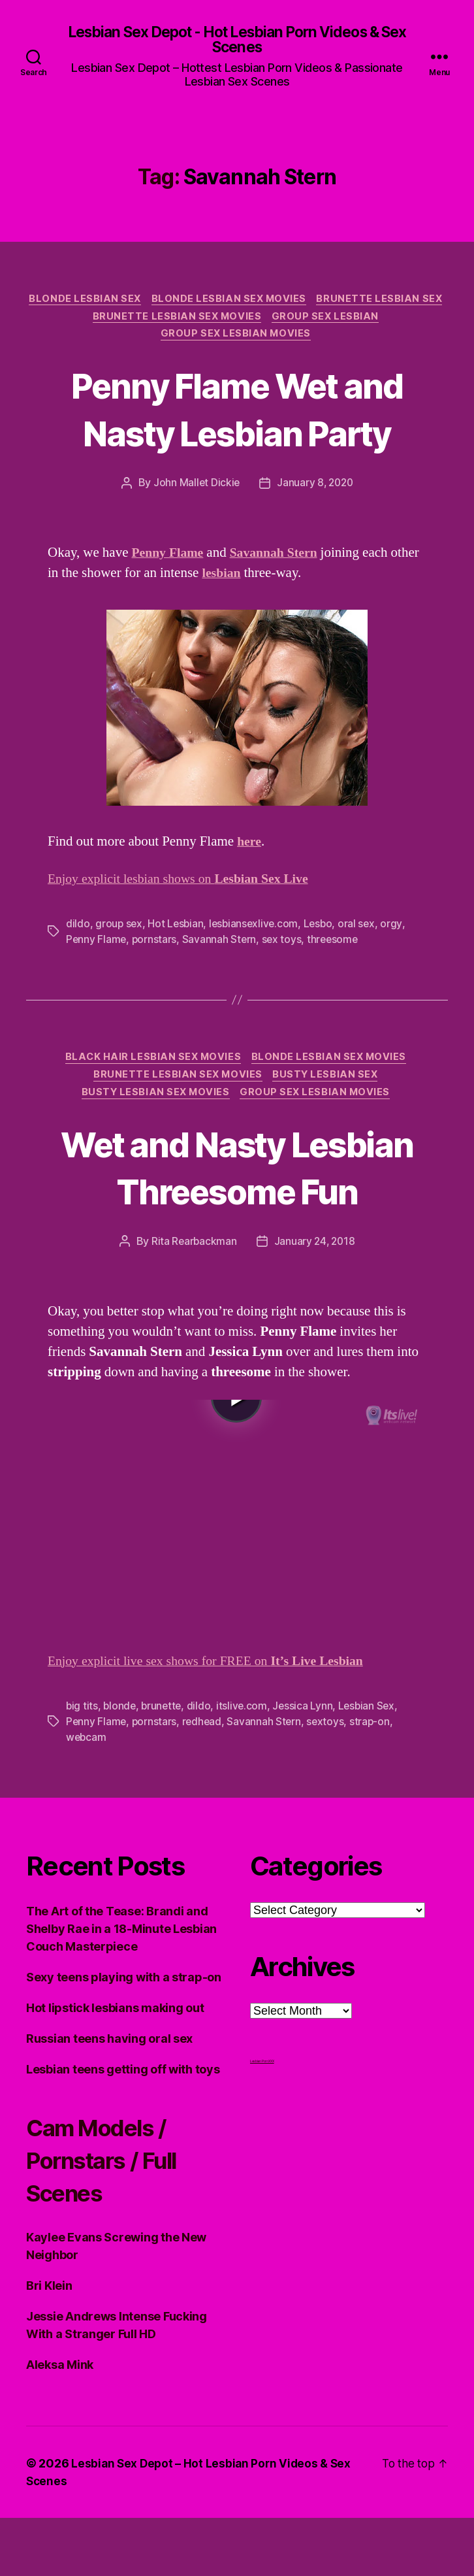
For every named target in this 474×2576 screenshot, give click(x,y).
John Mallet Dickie (195, 489)
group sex (119, 930)
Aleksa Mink (59, 2423)
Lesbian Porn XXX (262, 2119)
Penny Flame (96, 946)
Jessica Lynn (307, 1764)
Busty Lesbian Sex (329, 1084)
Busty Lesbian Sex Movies (155, 1104)
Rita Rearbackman (193, 1301)
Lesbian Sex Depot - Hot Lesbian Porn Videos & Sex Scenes (237, 40)
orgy (398, 930)
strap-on (373, 1780)
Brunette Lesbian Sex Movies (307, 321)
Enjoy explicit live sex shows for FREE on (215, 1719)
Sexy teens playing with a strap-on (123, 2035)
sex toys (284, 946)
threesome (336, 946)
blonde (120, 1764)
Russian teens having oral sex (109, 2097)
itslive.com (246, 1764)
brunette (164, 1764)
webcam (86, 1795)
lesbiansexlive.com (257, 930)
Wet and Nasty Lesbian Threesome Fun (237, 1201)
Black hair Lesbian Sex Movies (152, 1065)
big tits (82, 1764)
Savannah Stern (221, 946)
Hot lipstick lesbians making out (115, 2066)
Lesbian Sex (372, 1764)
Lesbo (323, 930)
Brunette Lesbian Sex (145, 321)
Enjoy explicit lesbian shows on (186, 886)
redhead (204, 1780)
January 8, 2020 (315, 489)
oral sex (362, 930)
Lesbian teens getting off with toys (123, 2127)
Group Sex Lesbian (154, 340)
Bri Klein (49, 2344)
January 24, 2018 (315, 1301)
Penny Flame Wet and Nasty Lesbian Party (237, 414)
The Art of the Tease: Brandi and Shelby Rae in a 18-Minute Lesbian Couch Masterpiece (121, 1986)
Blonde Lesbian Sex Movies (300, 301)
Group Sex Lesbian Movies (297, 340)
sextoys (329, 1780)
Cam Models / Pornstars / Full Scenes (113, 2217)
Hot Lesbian (177, 930)
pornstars (156, 946)
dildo (78, 930)
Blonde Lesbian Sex (152, 301)
